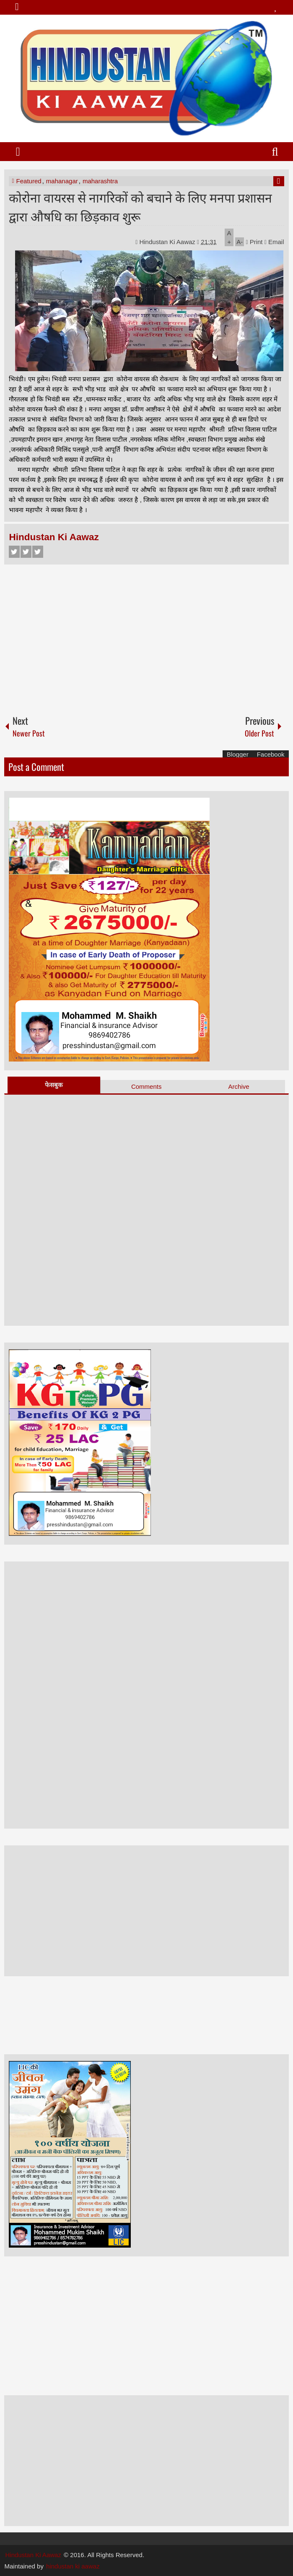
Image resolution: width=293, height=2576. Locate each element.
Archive (238, 1086)
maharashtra (100, 181)
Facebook (14, 552)
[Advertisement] (146, 636)
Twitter (26, 552)
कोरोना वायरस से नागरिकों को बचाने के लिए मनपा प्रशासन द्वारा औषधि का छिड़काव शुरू (140, 206)
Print (254, 241)
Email (274, 241)
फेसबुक (54, 1084)
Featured (28, 181)
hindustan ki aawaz (73, 2566)
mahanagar (62, 181)
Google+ (37, 552)
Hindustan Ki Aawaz (168, 241)
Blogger (238, 754)
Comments (146, 1086)
